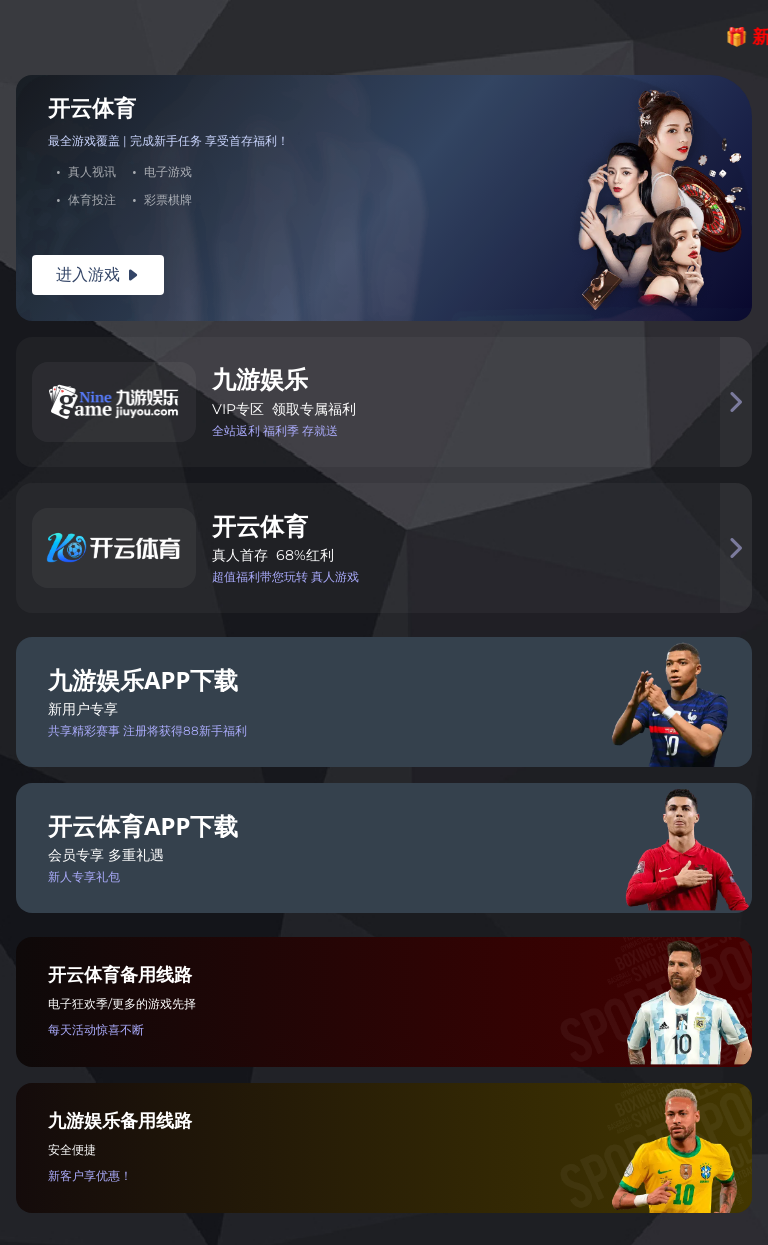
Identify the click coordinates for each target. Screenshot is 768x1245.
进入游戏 (98, 274)
